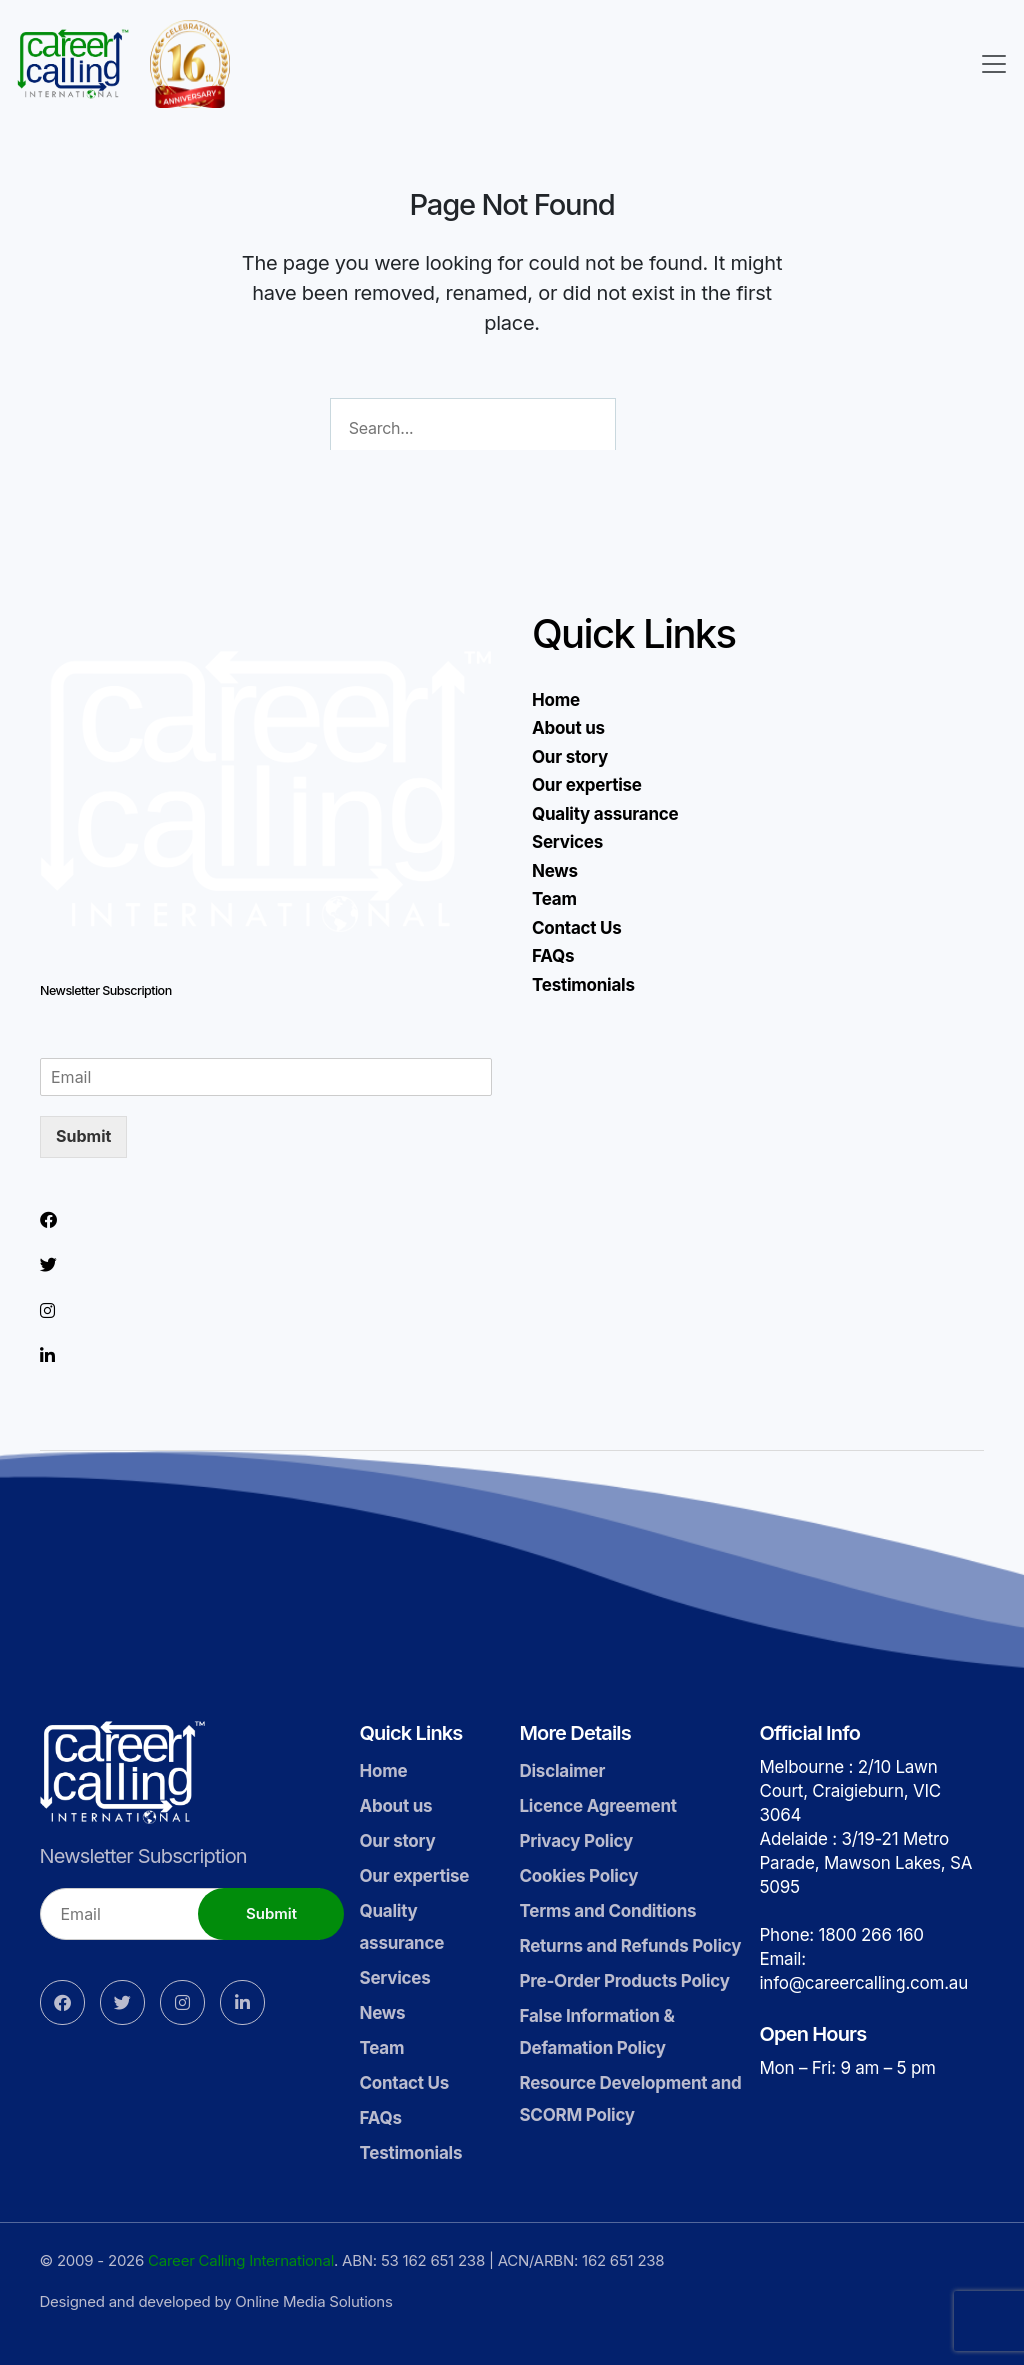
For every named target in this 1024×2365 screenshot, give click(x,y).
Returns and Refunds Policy (630, 1946)
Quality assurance (605, 814)
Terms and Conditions (607, 1911)
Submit (83, 1136)
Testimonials (583, 985)
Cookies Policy (578, 1876)
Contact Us (577, 928)
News (555, 871)
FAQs (553, 956)
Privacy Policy (576, 1841)
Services (567, 842)
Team (554, 899)
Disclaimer (562, 1771)
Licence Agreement (597, 1806)
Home (556, 700)
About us (568, 728)
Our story (570, 757)
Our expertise (587, 785)
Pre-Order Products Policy (624, 1981)
